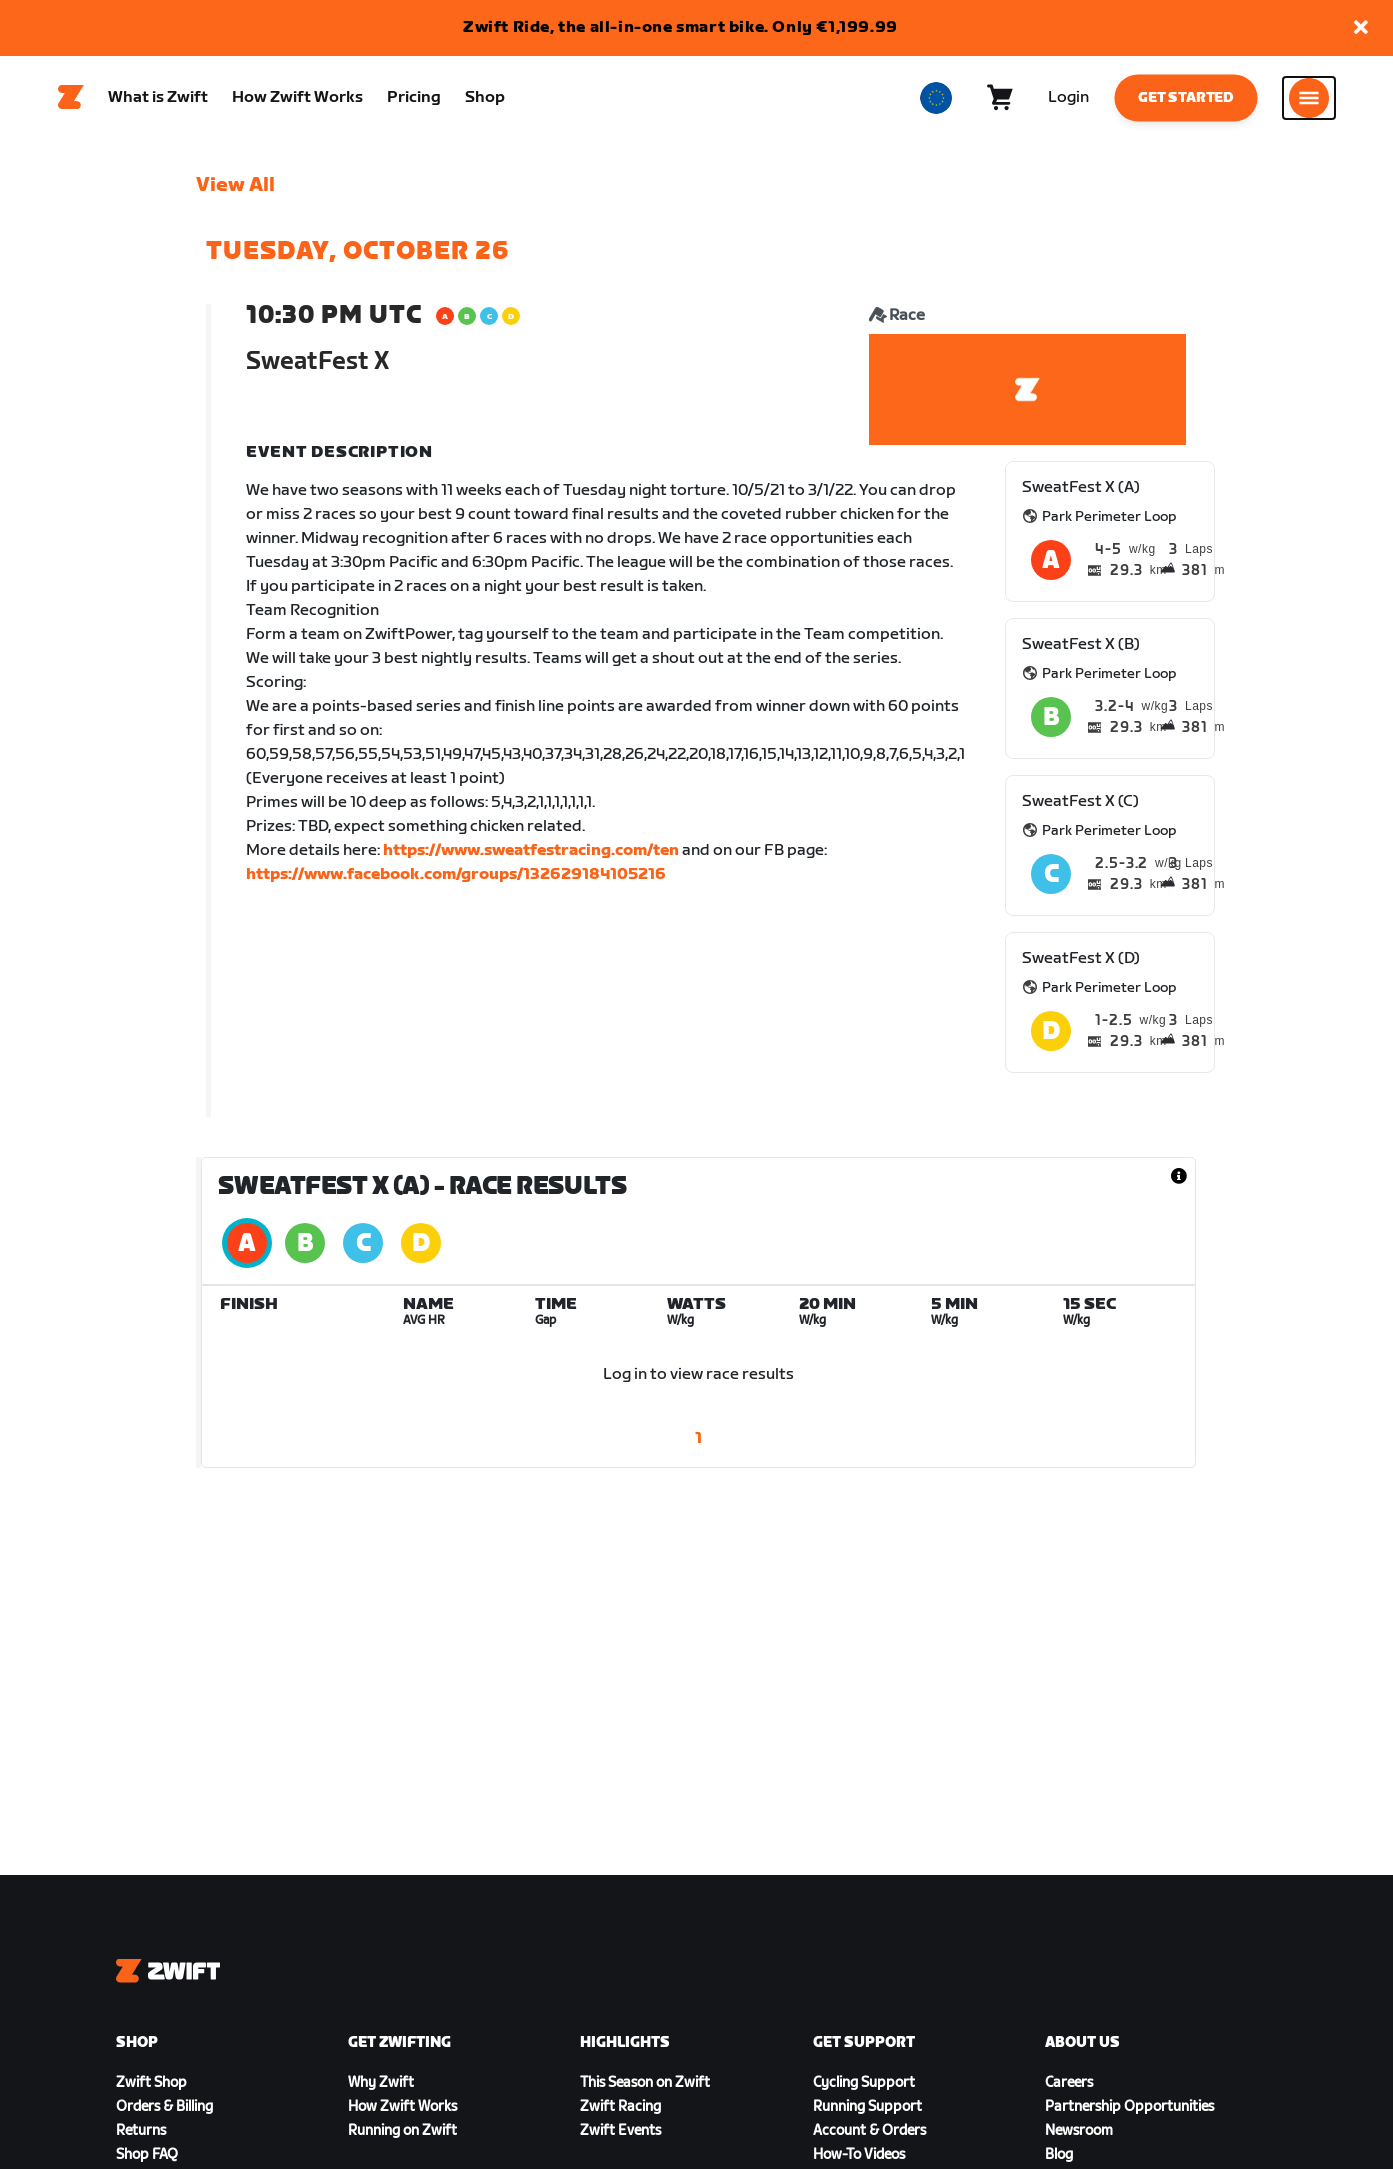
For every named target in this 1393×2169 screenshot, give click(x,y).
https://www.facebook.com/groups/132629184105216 (456, 880)
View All (235, 191)
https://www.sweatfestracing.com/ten (531, 856)
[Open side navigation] (1309, 101)
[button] (1361, 28)
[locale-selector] (936, 101)
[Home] (71, 101)
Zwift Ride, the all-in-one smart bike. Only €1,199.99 (680, 27)
